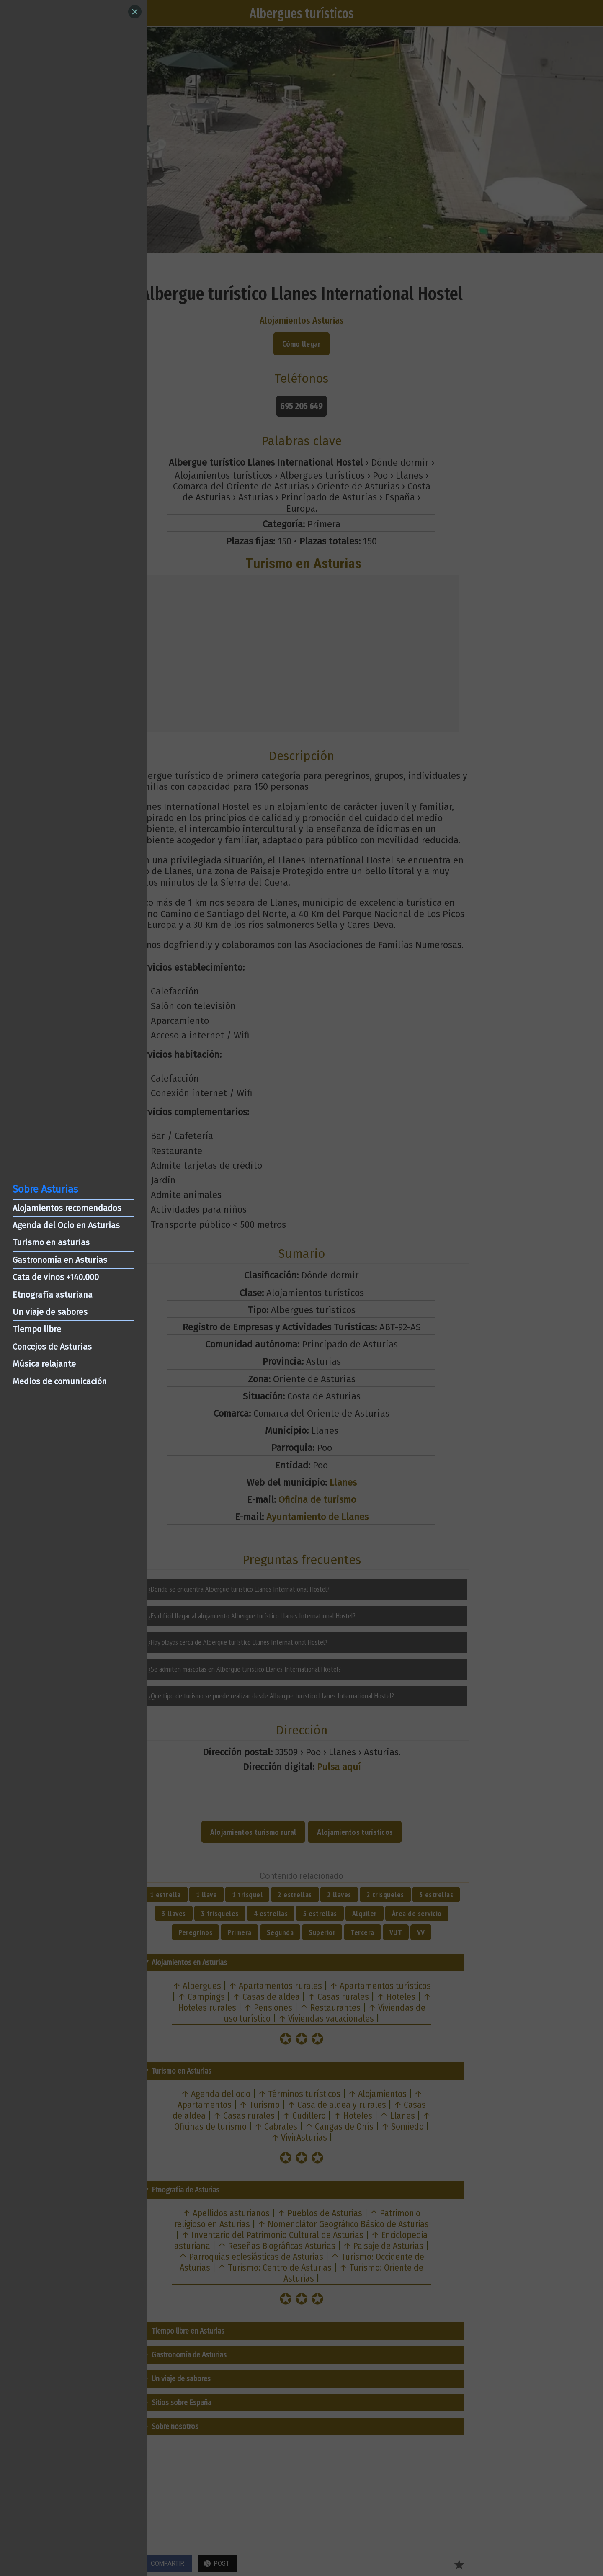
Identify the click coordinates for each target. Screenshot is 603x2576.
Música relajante (44, 1364)
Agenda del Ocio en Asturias (66, 1225)
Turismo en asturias (51, 1242)
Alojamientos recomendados (67, 1208)
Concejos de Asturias (52, 1347)
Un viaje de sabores (50, 1312)
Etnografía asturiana (53, 1295)
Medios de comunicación (60, 1381)
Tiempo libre (37, 1329)
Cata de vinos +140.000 (56, 1277)
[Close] (135, 11)
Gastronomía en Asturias (60, 1260)
